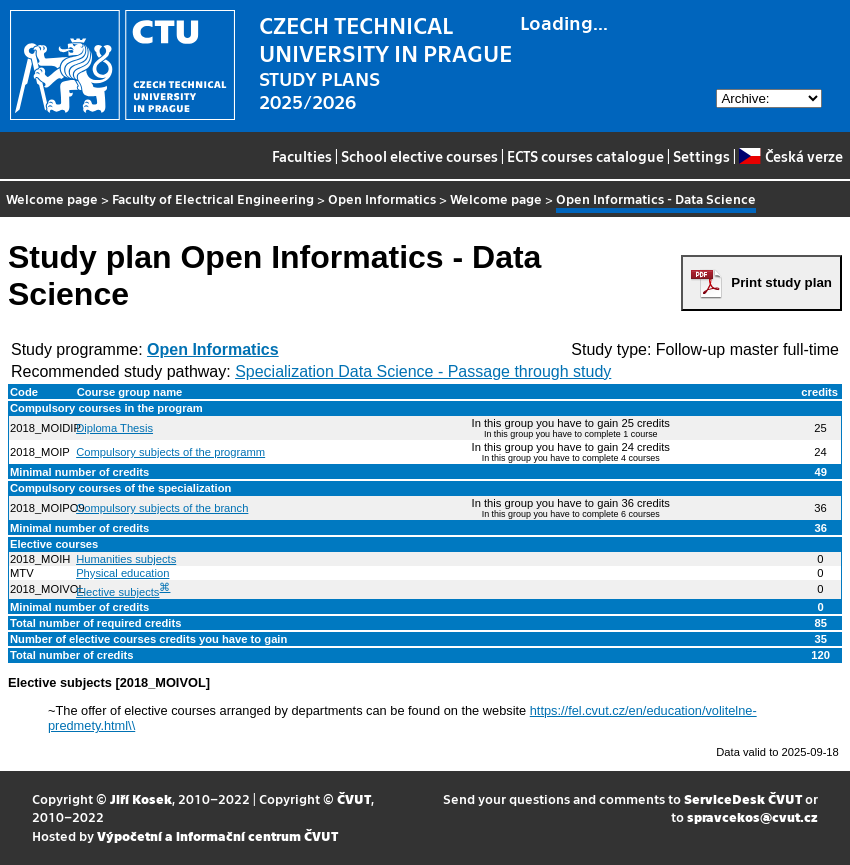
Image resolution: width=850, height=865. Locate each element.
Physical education (122, 573)
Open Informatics (382, 198)
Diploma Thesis (114, 428)
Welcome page (52, 198)
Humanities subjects (126, 559)
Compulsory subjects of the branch (162, 508)
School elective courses (419, 156)
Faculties (302, 156)
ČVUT (354, 798)
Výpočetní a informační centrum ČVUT (217, 835)
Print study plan (781, 282)
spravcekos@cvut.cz (752, 816)
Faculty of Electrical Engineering (213, 198)
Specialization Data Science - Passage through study (423, 371)
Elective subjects (117, 592)
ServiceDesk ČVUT (743, 798)
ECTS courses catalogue (585, 156)
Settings (701, 156)
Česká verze (790, 156)
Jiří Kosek (141, 798)
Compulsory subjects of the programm (170, 452)
